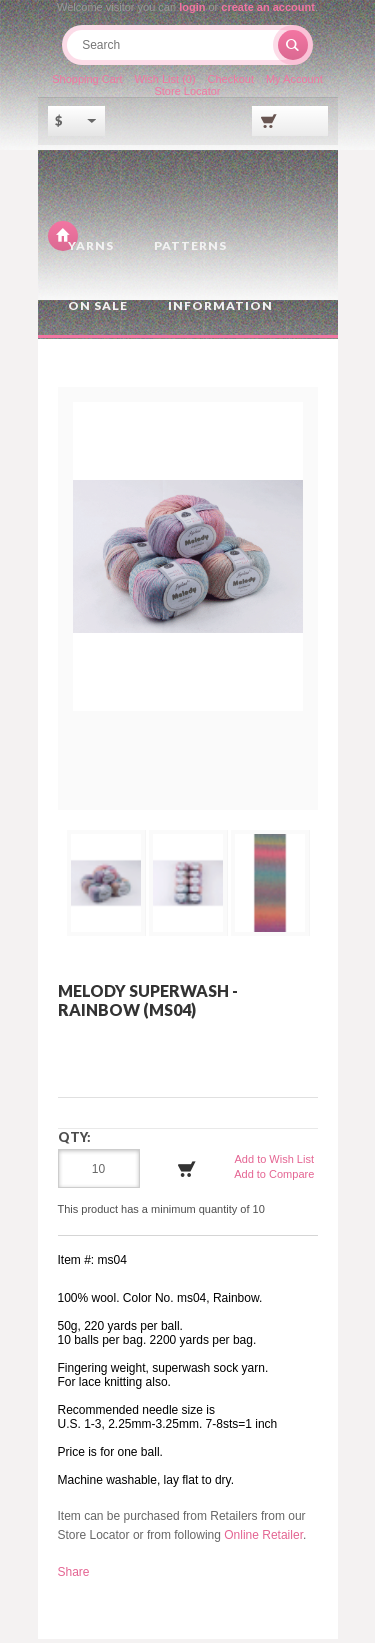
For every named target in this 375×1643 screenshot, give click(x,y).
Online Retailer (263, 1539)
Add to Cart (187, 1173)
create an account (268, 7)
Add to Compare (274, 1177)
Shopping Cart (86, 83)
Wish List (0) (164, 83)
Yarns (91, 249)
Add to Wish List (274, 1162)
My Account (295, 83)
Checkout (231, 83)
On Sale (98, 309)
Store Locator (187, 95)
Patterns (190, 249)
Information (220, 309)
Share (74, 1576)
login (192, 7)
